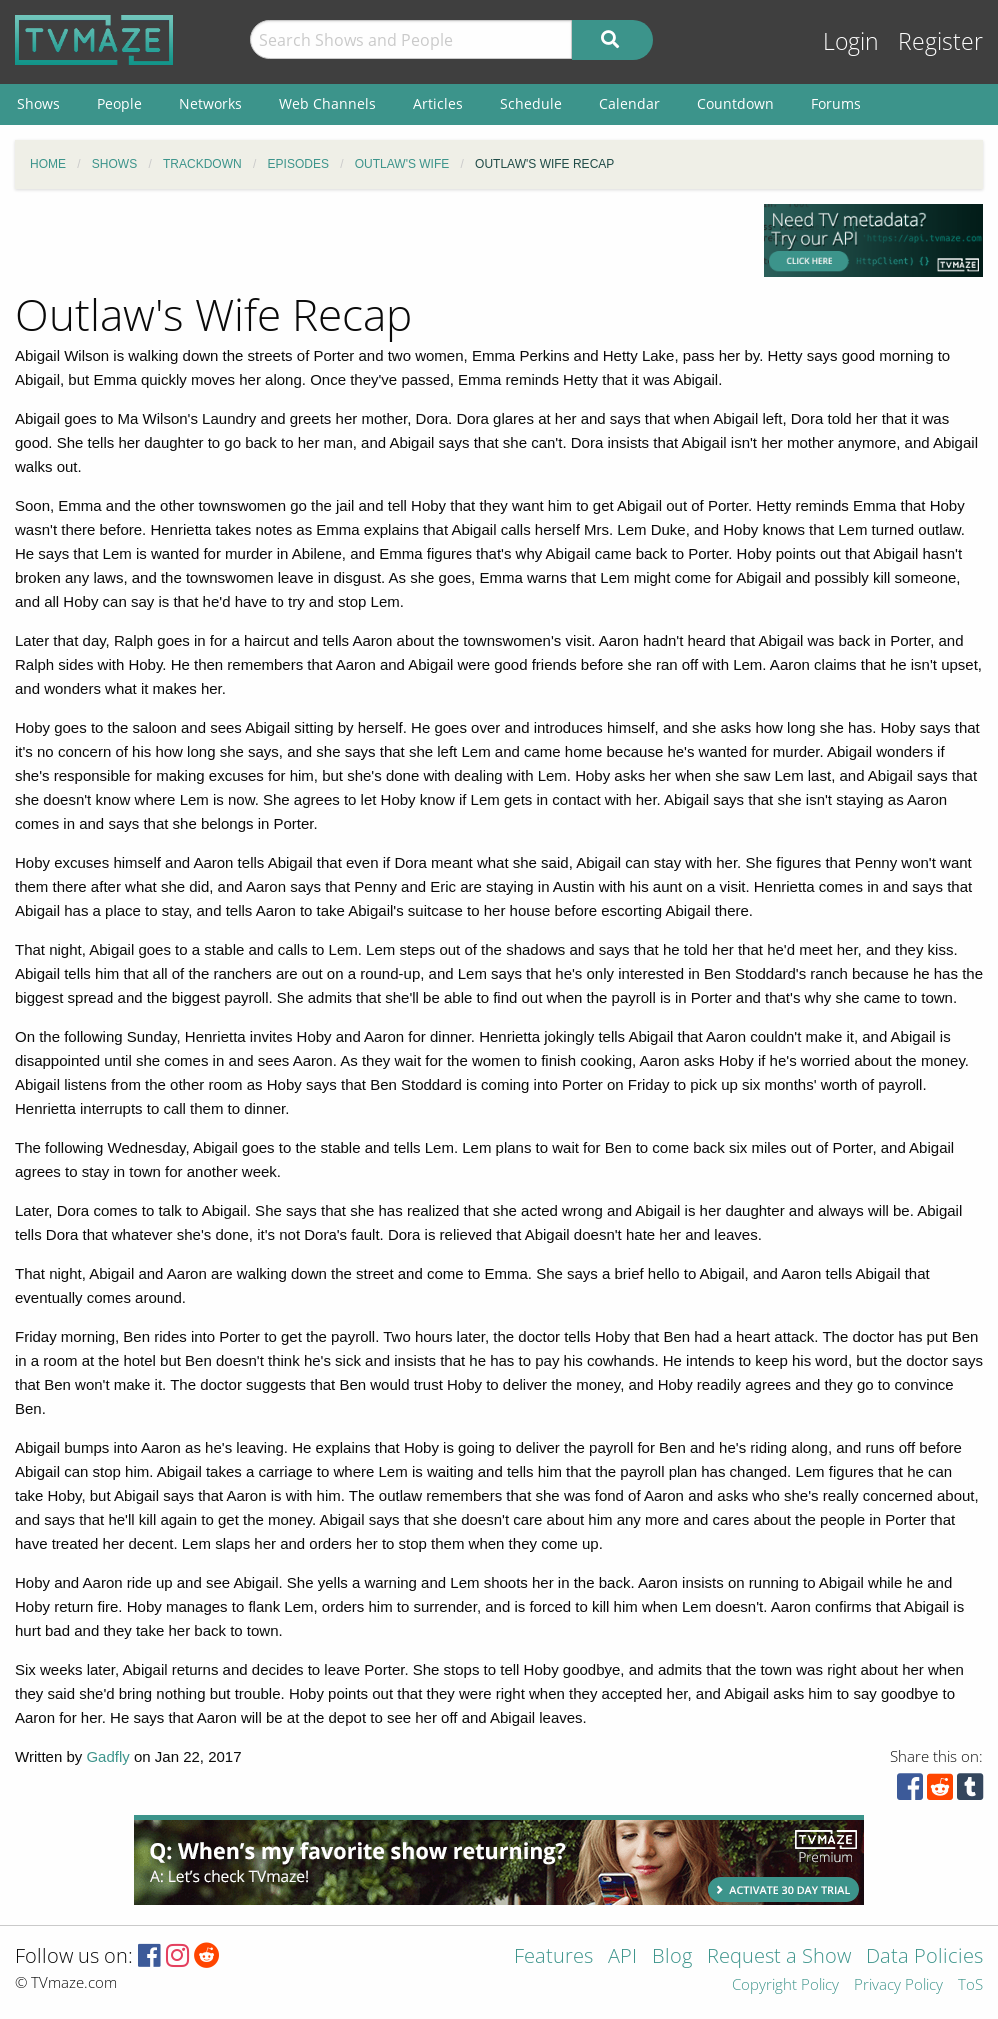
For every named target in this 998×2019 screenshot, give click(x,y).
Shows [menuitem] (38, 103)
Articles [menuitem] (438, 103)
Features (553, 1957)
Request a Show (779, 1957)
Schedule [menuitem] (531, 103)
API (622, 1957)
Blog (672, 1957)
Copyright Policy (785, 1985)
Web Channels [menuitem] (327, 103)
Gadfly (107, 1756)
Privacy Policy (898, 1985)
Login (851, 41)
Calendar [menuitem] (629, 103)
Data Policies (924, 1957)
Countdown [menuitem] (735, 103)
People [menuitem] (119, 103)
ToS (970, 1985)
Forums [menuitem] (836, 103)
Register (940, 41)
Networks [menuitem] (210, 103)
